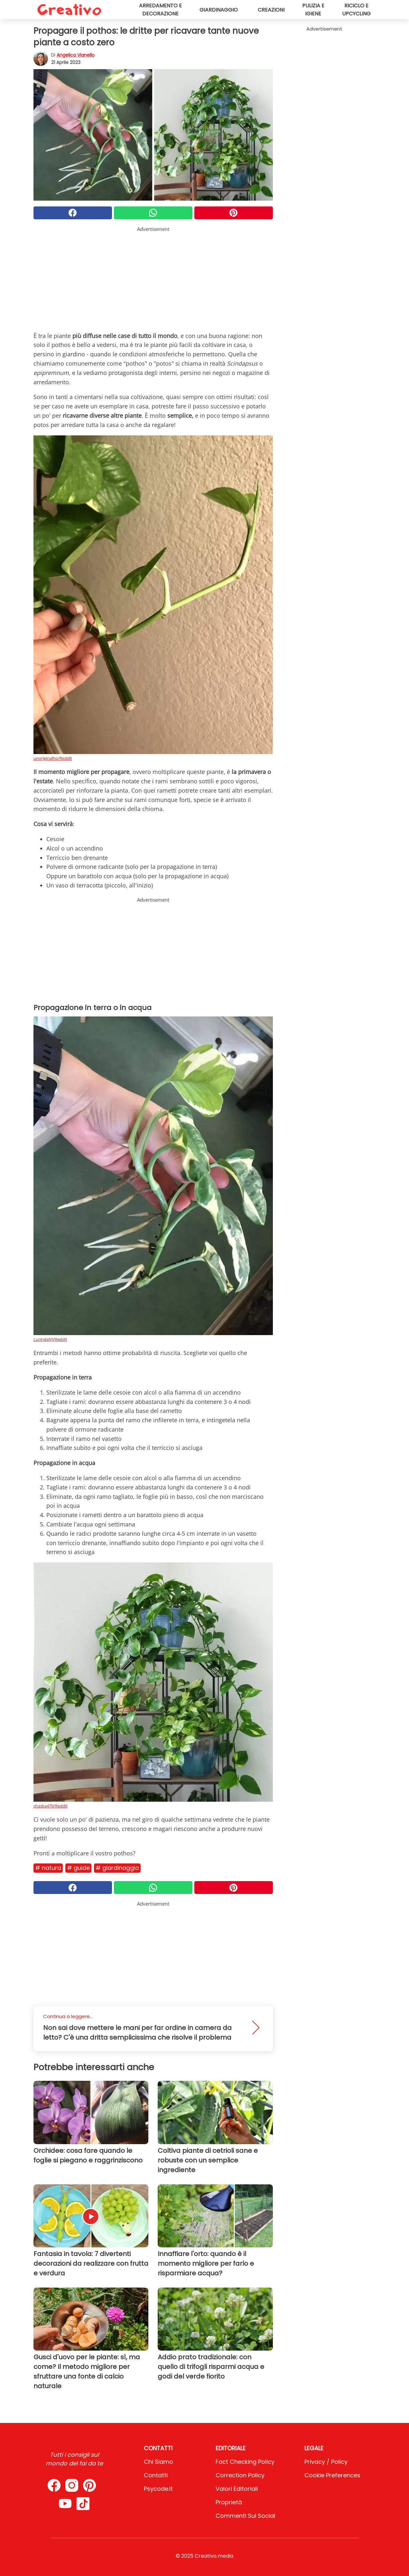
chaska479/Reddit (50, 1806)
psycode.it (158, 2489)
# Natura (48, 1868)
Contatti (156, 2475)
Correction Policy (240, 2475)
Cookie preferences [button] (332, 2475)
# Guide (78, 1868)
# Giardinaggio (117, 1868)
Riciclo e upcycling (356, 9)
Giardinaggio (219, 10)
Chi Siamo (158, 2462)
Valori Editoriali (237, 2489)
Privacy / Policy (326, 2462)
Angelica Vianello (76, 55)
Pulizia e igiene (313, 9)
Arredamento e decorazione (160, 9)
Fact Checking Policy (245, 2462)
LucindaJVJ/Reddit (50, 1339)
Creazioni (271, 10)
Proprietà (229, 2502)
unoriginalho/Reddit (52, 758)
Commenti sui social (245, 2516)
